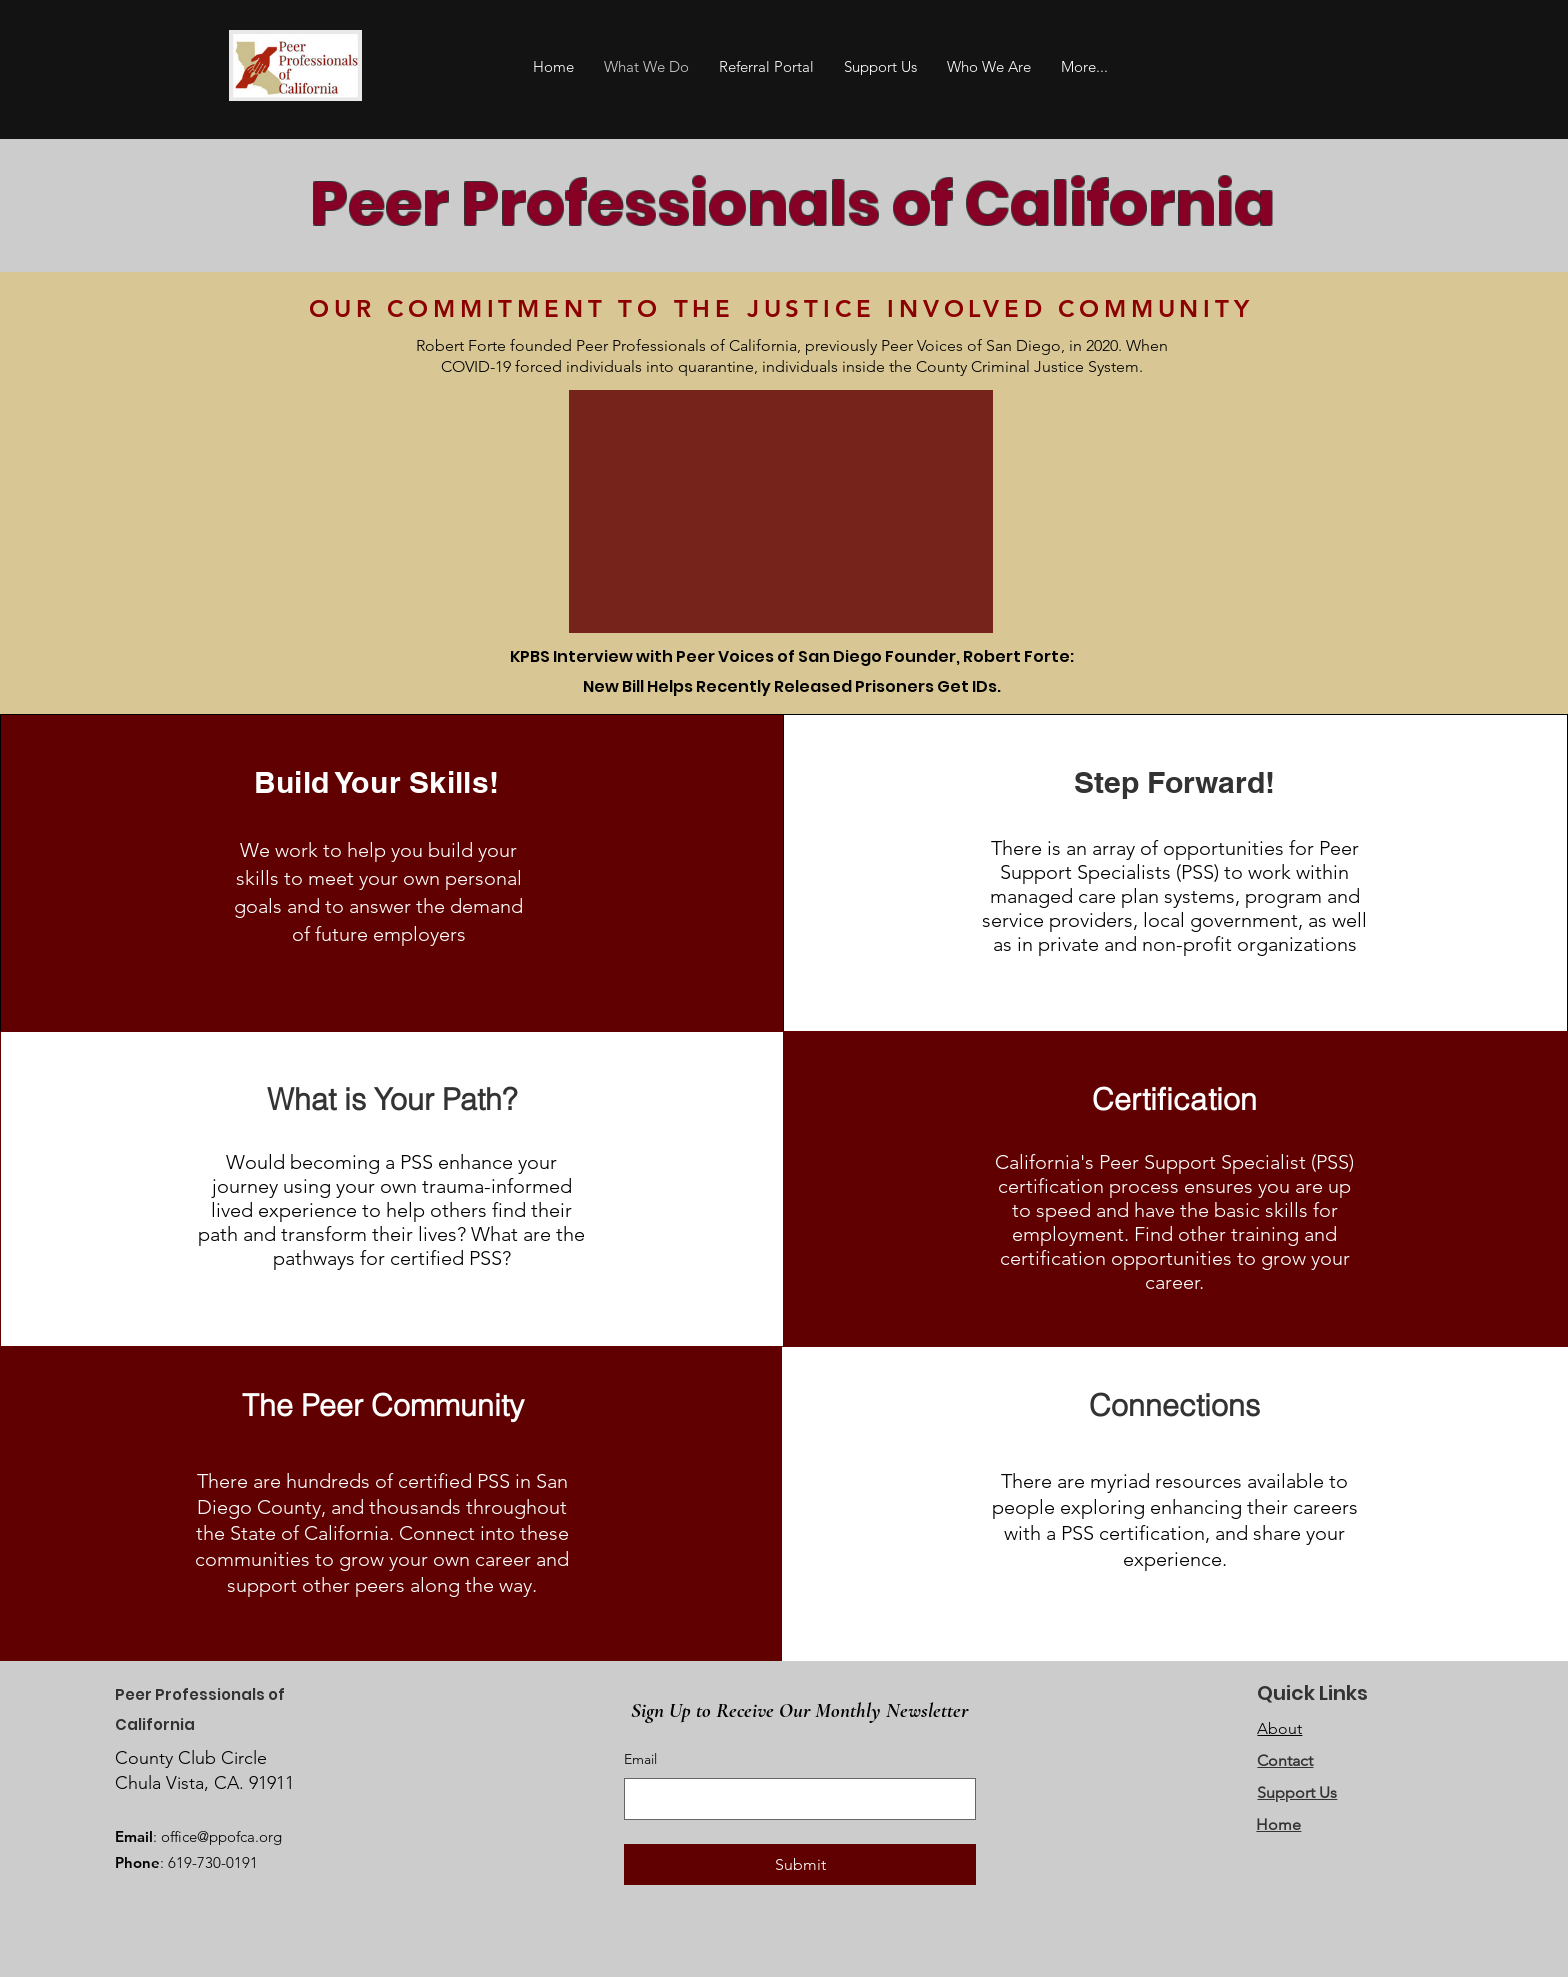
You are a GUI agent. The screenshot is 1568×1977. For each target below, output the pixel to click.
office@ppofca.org (221, 1836)
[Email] (794, 1799)
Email (640, 1759)
